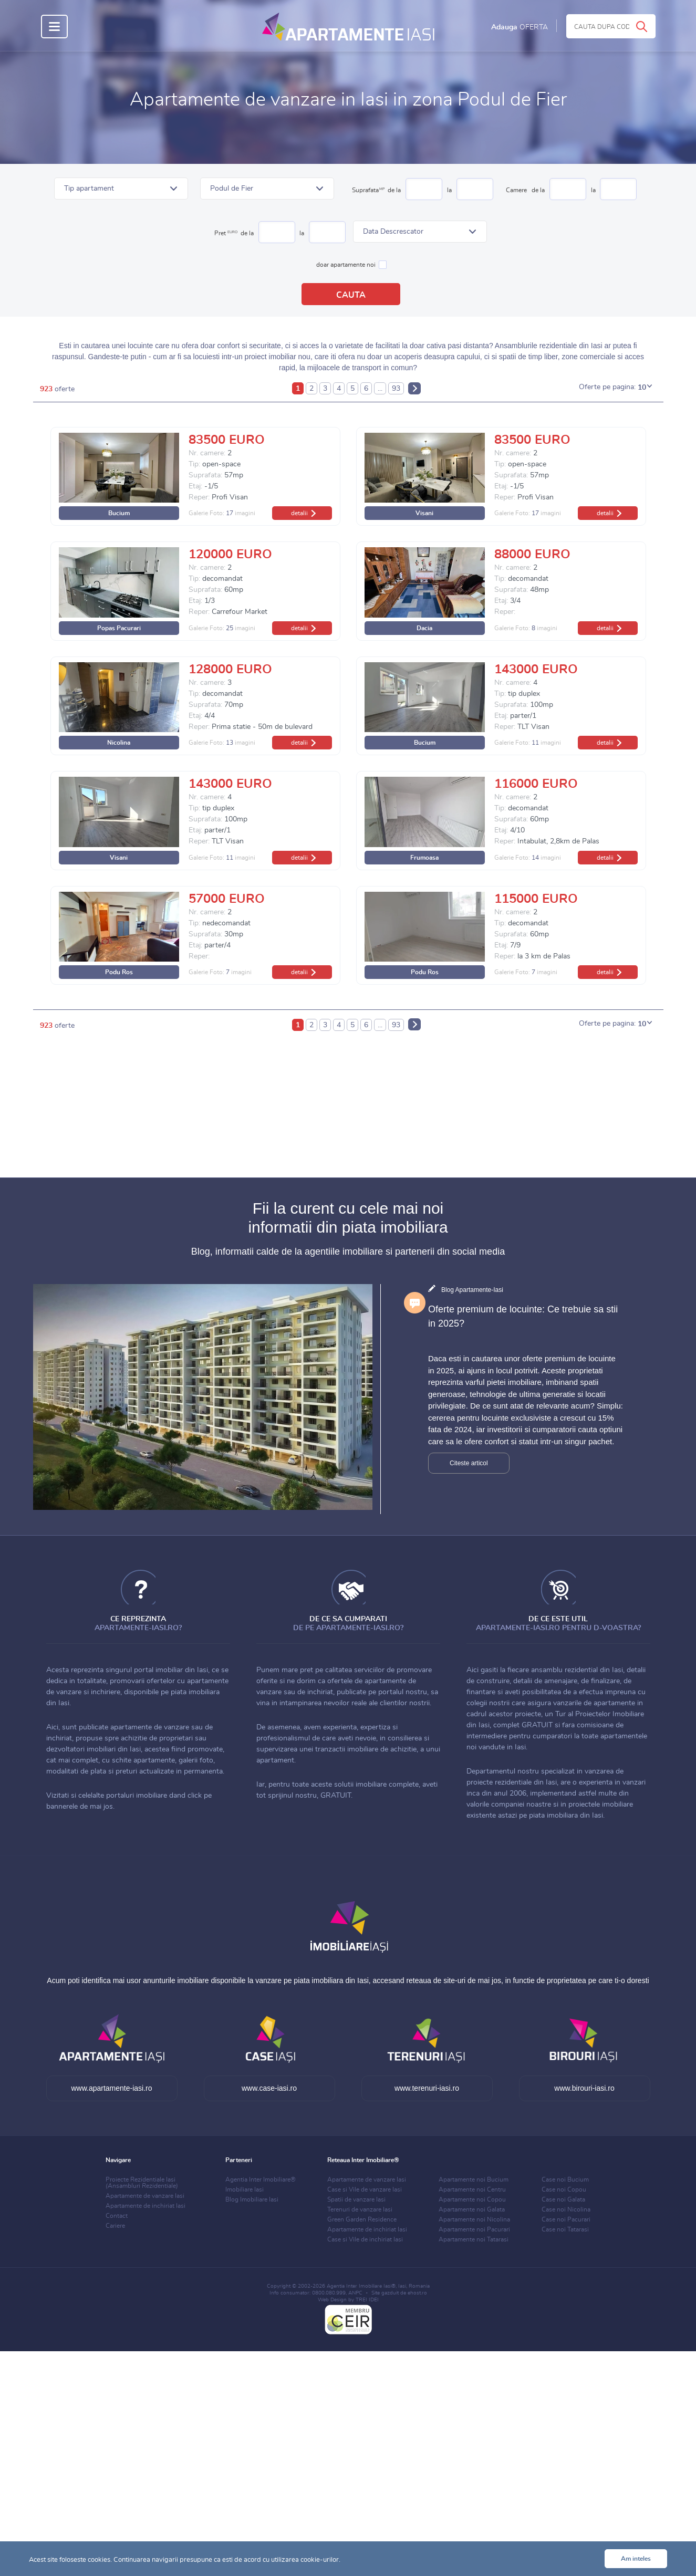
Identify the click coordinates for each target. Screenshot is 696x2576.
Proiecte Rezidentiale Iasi (142, 2182)
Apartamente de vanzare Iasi (145, 2196)
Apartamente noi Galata (472, 2209)
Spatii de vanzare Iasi (356, 2199)
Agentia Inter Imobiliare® (260, 2179)
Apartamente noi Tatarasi (473, 2239)
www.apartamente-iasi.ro (111, 2088)
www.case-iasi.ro (269, 2088)
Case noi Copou (564, 2189)
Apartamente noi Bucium (473, 2179)
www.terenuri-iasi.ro (426, 2088)
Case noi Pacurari (566, 2219)
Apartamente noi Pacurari (474, 2229)
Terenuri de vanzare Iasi (359, 2209)
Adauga (519, 27)
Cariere (115, 2226)
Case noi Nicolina (566, 2209)
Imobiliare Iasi (244, 2189)
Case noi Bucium (565, 2179)
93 (396, 388)
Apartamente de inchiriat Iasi (145, 2206)
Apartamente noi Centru (472, 2189)
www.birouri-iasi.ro (584, 2088)
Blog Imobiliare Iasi (251, 2199)
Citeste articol (469, 1463)
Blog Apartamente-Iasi (472, 1290)
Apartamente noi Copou (472, 2199)
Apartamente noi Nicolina (474, 2219)
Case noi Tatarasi (565, 2229)
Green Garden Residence (362, 2219)
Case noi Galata (563, 2199)
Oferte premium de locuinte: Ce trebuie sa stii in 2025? (523, 1316)
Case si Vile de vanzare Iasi (364, 2189)
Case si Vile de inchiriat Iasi (365, 2239)
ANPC (355, 2293)
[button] (121, 189)
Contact (117, 2216)
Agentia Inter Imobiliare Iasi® (361, 2286)
